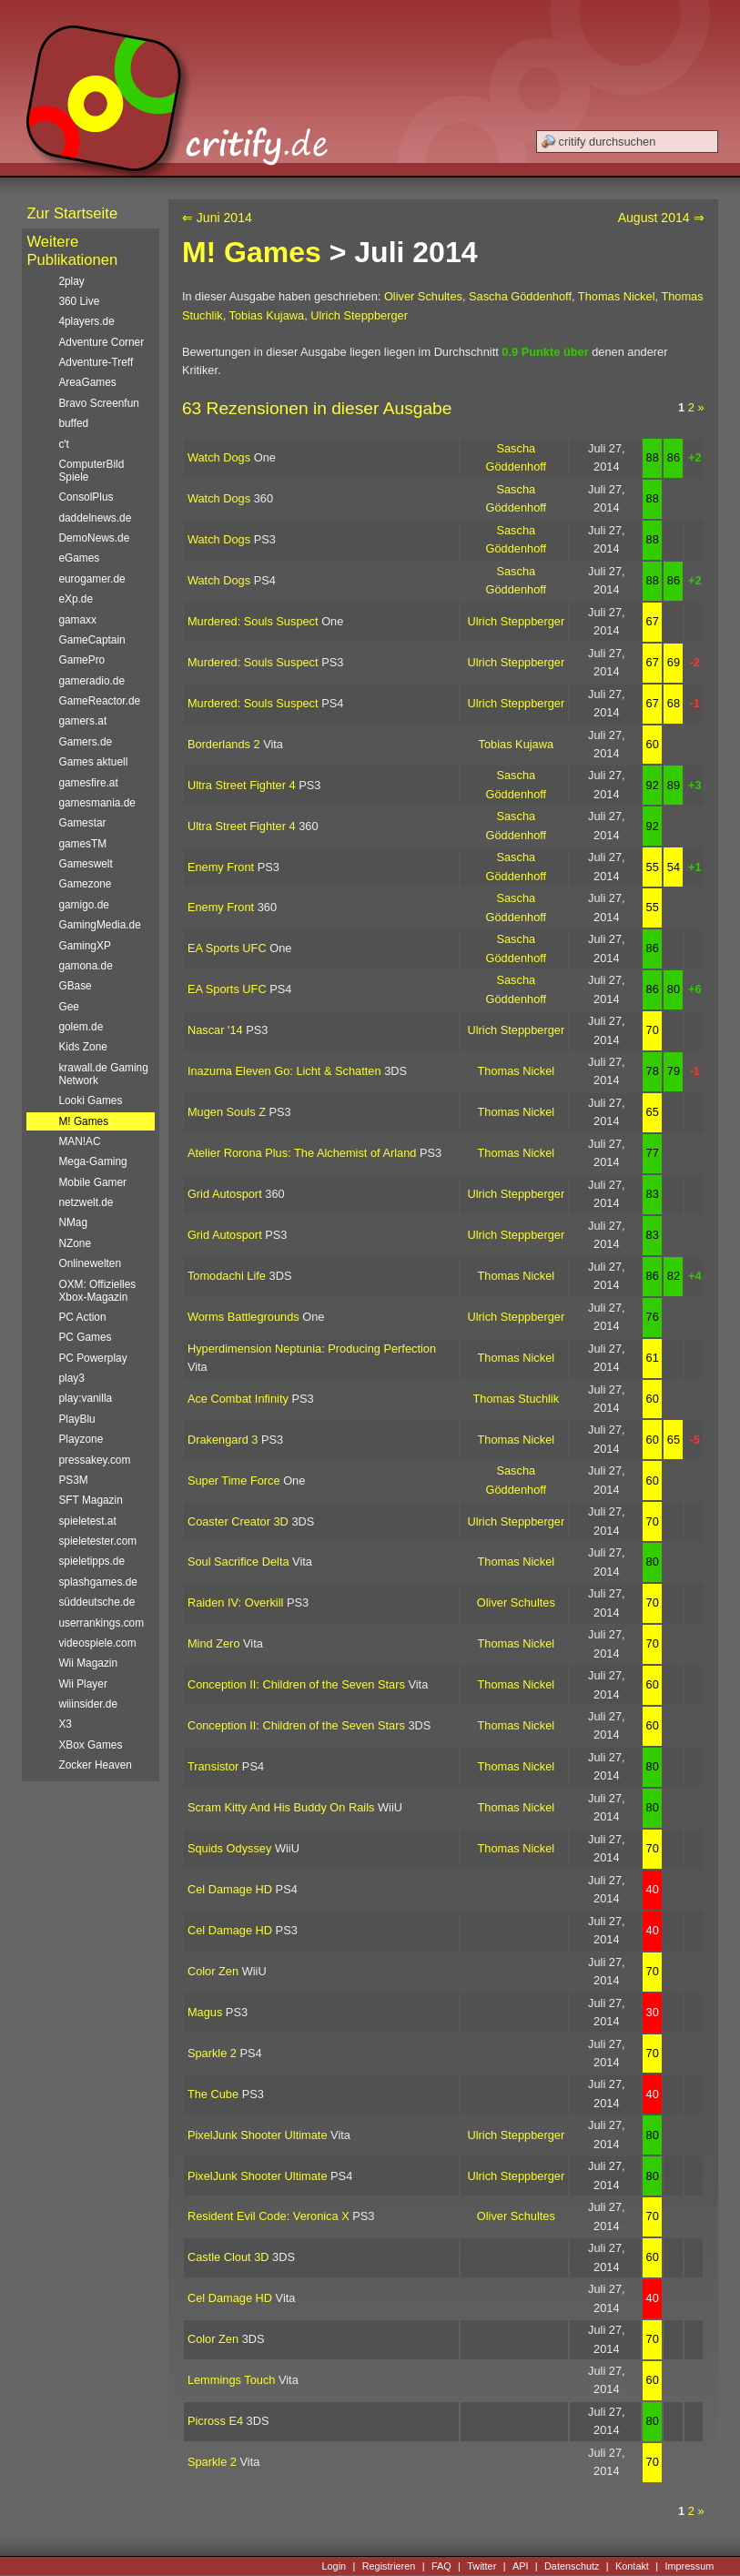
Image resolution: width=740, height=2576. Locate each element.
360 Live (78, 301)
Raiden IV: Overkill (236, 1602)
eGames (78, 558)
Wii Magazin (87, 1663)
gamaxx (77, 620)
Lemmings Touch (232, 2380)
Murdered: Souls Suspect (253, 621)
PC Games (84, 1337)
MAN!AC (79, 1141)
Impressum (689, 2566)
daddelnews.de (94, 518)
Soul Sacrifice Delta (238, 1561)
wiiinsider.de (87, 1704)
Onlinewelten (89, 1263)
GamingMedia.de (99, 924)
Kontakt (632, 2566)
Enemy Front (221, 867)
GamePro (81, 660)
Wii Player (82, 1684)
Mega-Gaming (92, 1161)
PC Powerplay (92, 1358)
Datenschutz (571, 2566)
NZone (74, 1243)
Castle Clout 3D (228, 2257)
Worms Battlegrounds (243, 1316)
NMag (72, 1222)
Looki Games (90, 1100)
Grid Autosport (225, 1194)
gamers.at (82, 721)
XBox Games (90, 1745)
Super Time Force (234, 1480)
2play (71, 281)
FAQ (441, 2566)
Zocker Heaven (95, 1765)
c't (63, 444)
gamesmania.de (97, 802)
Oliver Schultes (423, 296)
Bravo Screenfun (98, 403)
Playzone (80, 1439)
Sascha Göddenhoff (520, 296)
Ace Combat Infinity (238, 1398)
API (520, 2566)
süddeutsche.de (96, 1602)
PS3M (72, 1480)
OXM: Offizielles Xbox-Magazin (97, 1290)
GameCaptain (91, 640)
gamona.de (85, 965)
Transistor (213, 1766)
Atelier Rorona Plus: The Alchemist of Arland (302, 1153)
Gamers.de (85, 741)
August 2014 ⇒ (661, 217)
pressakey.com (94, 1460)
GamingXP (84, 945)
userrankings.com (101, 1623)
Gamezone (84, 883)
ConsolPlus (85, 497)
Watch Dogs (219, 457)
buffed (73, 423)
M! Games (251, 252)
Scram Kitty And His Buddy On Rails (281, 1807)
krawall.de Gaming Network (102, 1074)
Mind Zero (214, 1643)
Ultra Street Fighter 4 (242, 785)
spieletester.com (97, 1541)
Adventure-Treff (95, 362)
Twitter (481, 2566)
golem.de (80, 1026)
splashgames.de (97, 1582)
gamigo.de (83, 904)
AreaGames (87, 382)
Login (334, 2566)
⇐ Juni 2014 (217, 217)
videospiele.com (97, 1643)
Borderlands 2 (224, 744)
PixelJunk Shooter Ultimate (258, 2135)
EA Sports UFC (227, 948)
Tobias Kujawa (267, 315)
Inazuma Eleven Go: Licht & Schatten (284, 1071)
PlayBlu (76, 1419)
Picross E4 (215, 2421)
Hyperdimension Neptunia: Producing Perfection (312, 1348)
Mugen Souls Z (227, 1112)
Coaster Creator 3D (238, 1521)
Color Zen (213, 1971)
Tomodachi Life (227, 1276)
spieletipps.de (91, 1561)
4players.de (86, 321)
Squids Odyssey (229, 1848)
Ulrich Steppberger (359, 315)
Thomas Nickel (616, 296)
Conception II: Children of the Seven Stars (296, 1684)
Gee (68, 1006)
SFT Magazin (90, 1500)
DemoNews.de (93, 538)
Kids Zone (82, 1046)
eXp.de (75, 599)
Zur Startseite (71, 213)
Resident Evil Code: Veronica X (269, 2216)
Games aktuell (92, 762)
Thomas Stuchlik (516, 1398)
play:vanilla (85, 1398)
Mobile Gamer (92, 1182)
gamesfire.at (87, 782)
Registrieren (389, 2566)
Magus (205, 2012)
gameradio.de (91, 680)
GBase (74, 985)
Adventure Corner (101, 342)
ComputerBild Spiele (91, 470)
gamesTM (82, 843)
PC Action (82, 1317)
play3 (71, 1378)
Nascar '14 (215, 1030)
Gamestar (82, 822)
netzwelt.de (85, 1202)
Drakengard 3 (223, 1439)
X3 (65, 1724)
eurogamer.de (91, 579)
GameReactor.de (99, 701)
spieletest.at (87, 1521)
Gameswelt (85, 863)
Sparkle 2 (212, 2053)
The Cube (213, 2094)
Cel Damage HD (230, 1889)
